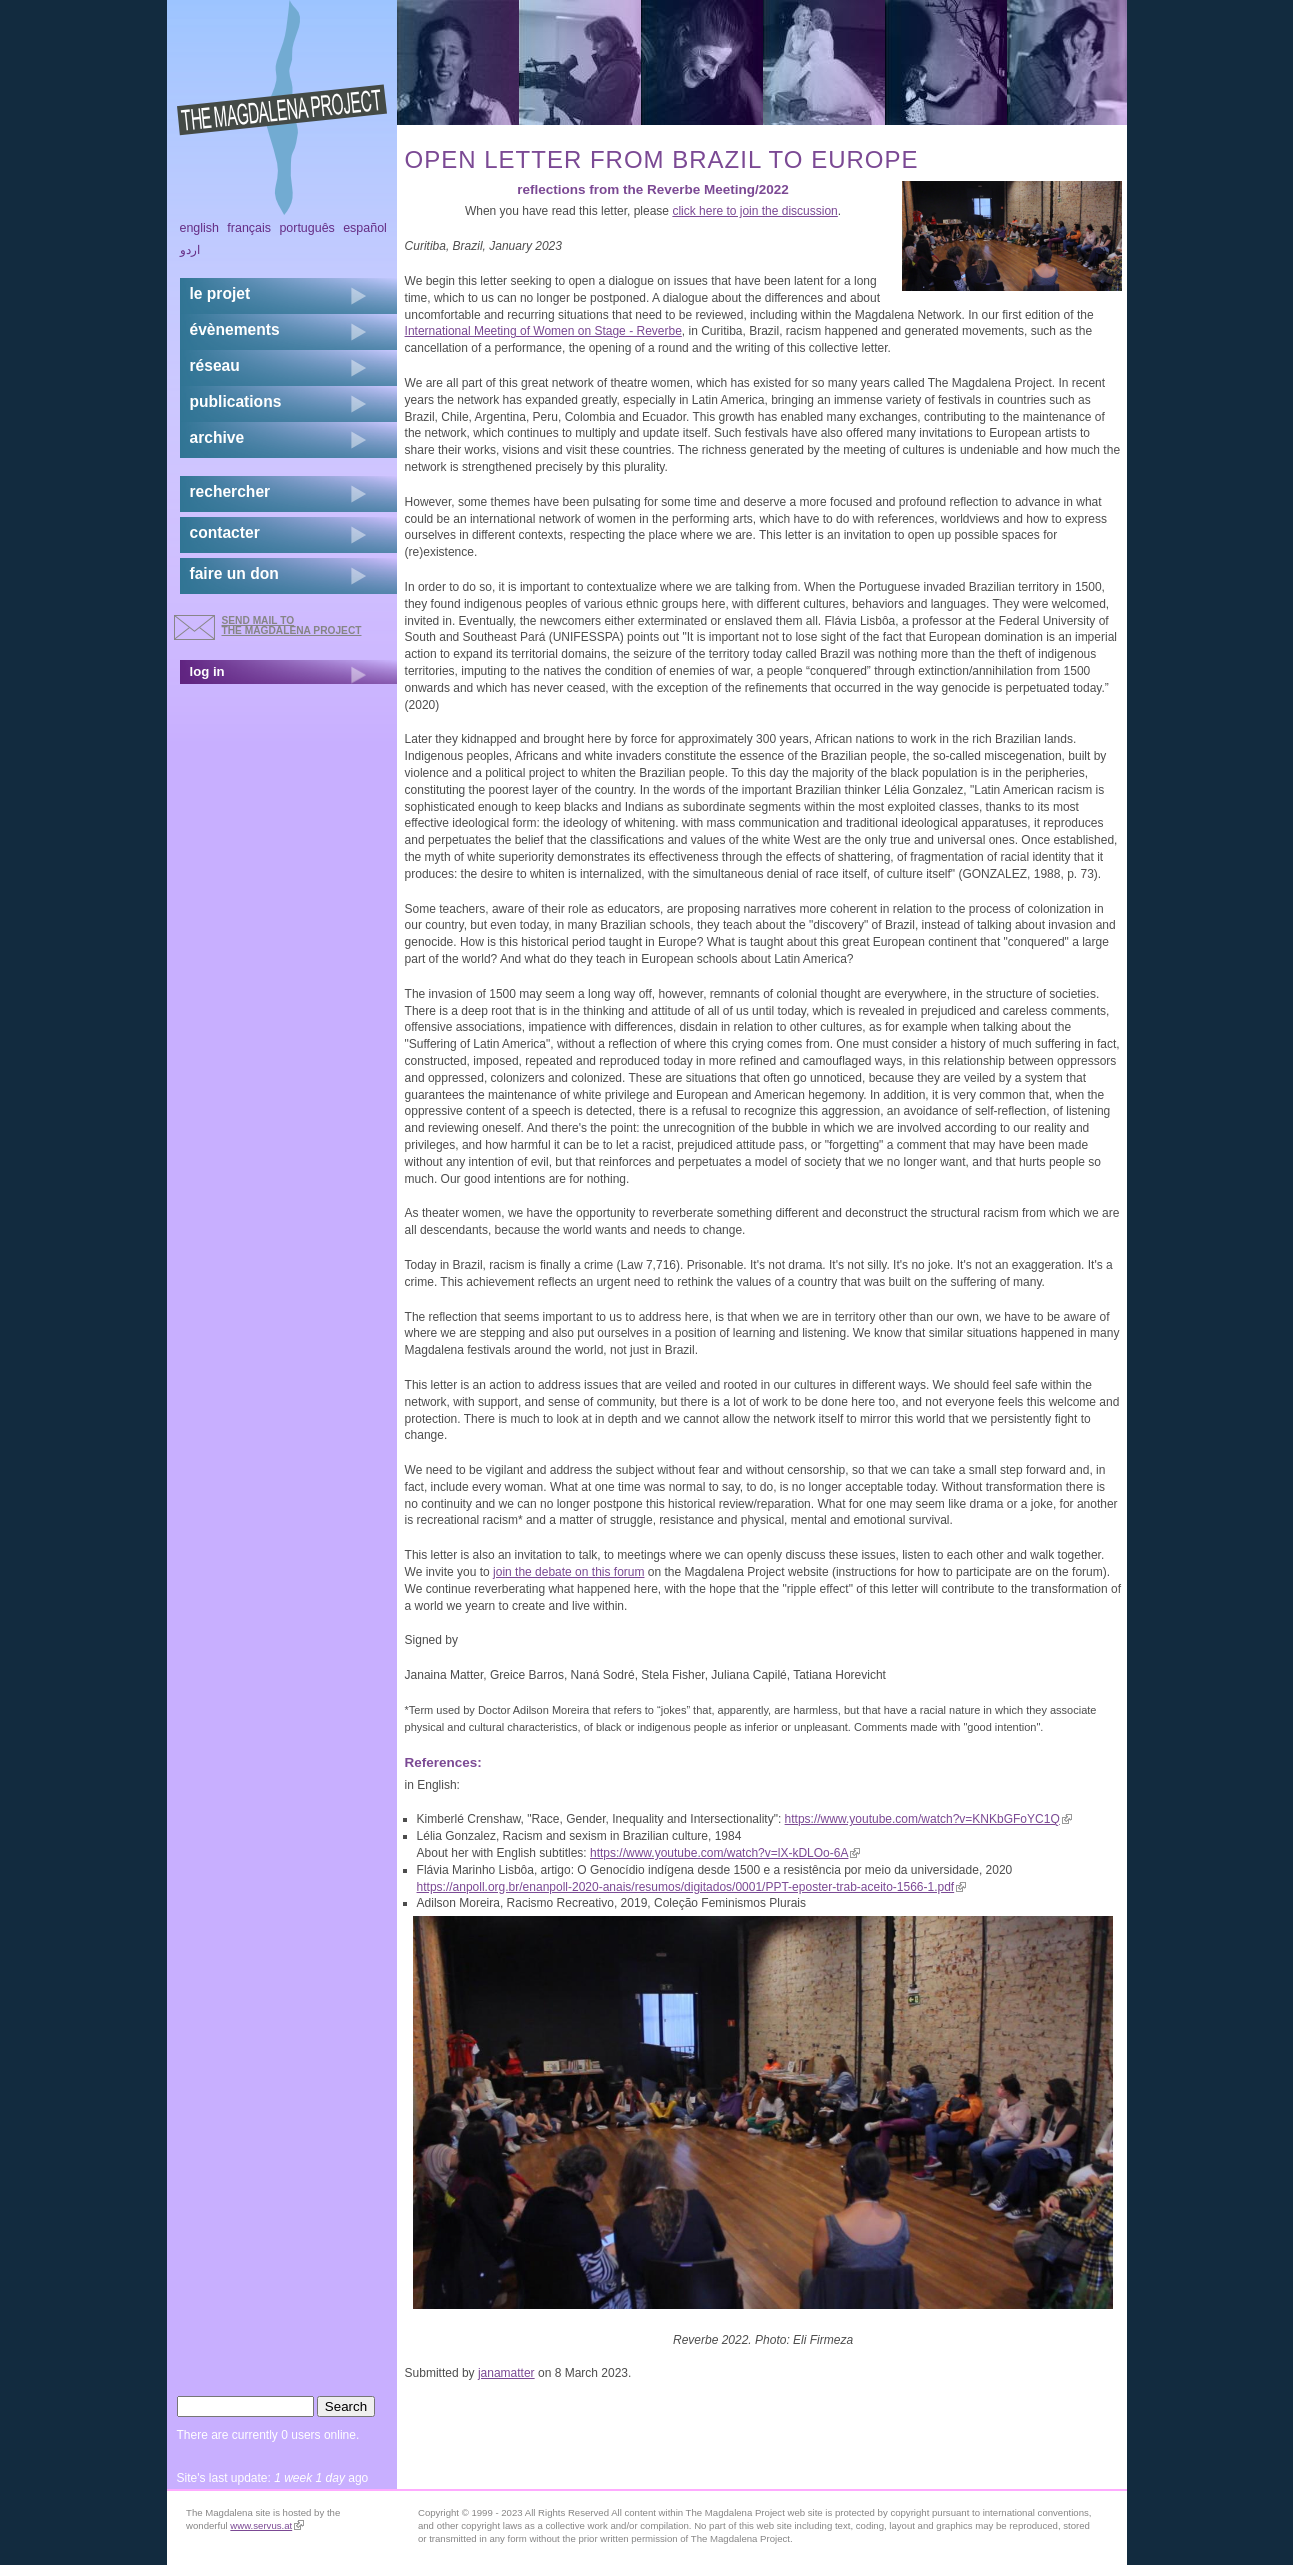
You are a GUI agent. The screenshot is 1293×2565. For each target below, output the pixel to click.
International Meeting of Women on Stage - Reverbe (543, 331)
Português (306, 228)
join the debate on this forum (568, 1572)
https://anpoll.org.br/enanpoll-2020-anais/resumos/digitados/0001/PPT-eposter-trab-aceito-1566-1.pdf (692, 1887)
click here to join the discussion (754, 211)
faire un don (234, 573)
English (200, 228)
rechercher (230, 491)
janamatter (506, 2373)
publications (236, 401)
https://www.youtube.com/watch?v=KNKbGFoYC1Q (928, 1819)
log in (207, 671)
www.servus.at (267, 2525)
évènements (235, 329)
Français (249, 228)
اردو (190, 250)
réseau (215, 365)
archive (217, 437)
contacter (225, 532)
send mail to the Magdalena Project (292, 625)
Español (365, 228)
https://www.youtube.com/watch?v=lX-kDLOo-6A (725, 1853)
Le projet (220, 293)
